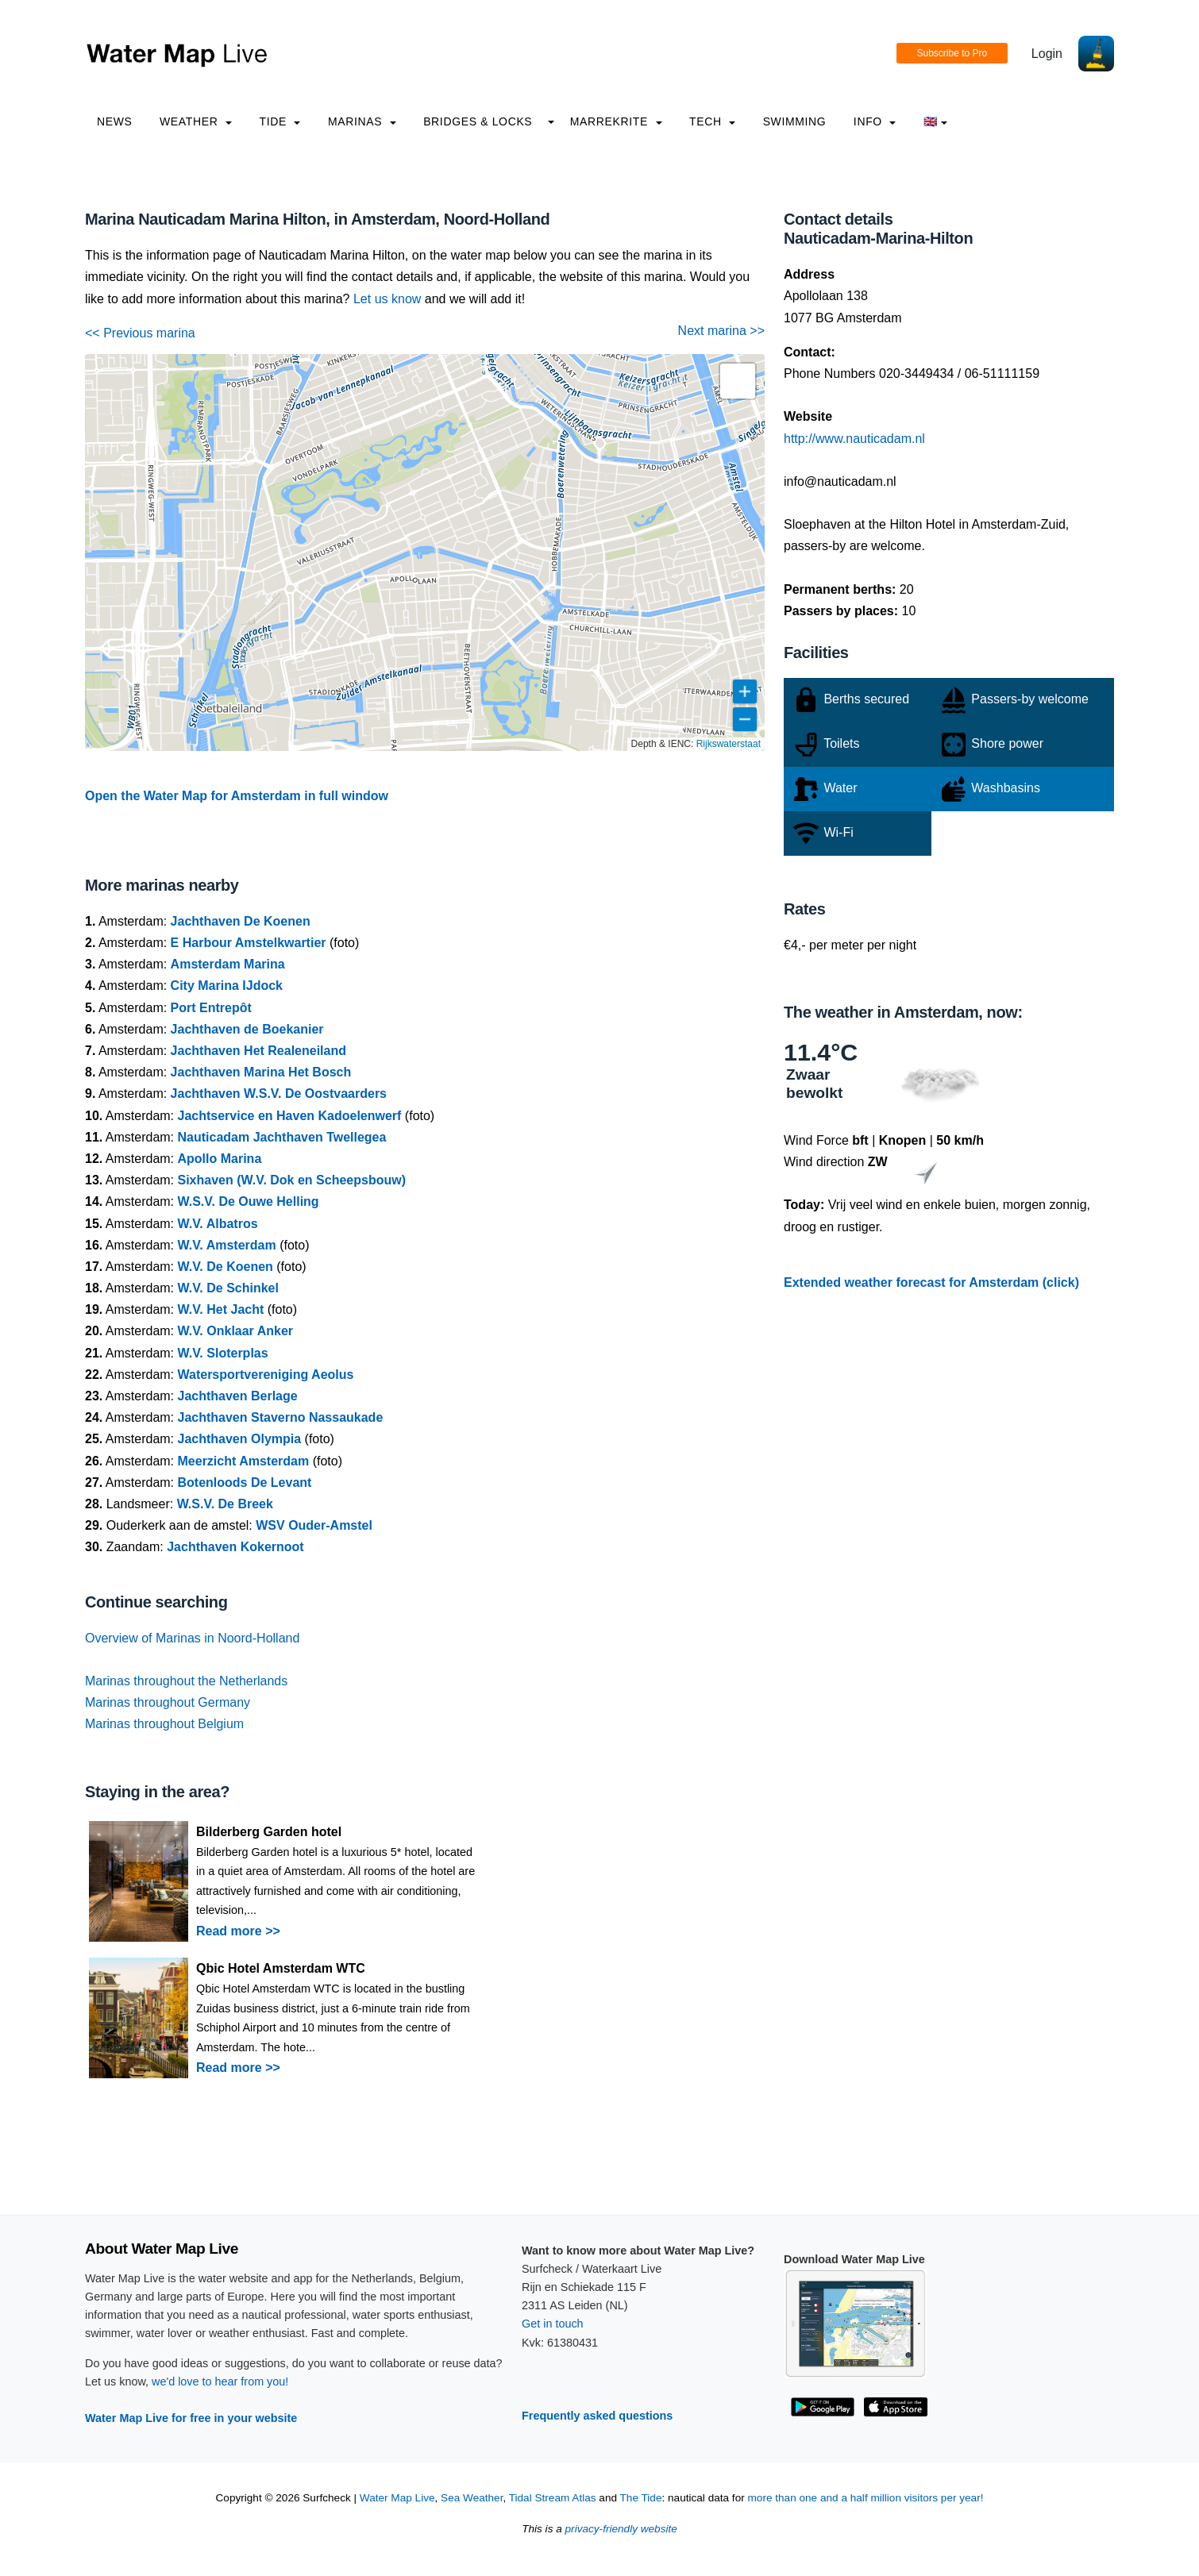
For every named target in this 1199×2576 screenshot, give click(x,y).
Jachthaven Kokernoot (235, 1547)
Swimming (795, 121)
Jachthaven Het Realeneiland (258, 1050)
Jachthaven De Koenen (240, 921)
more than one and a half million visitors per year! (866, 2498)
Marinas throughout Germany (167, 1702)
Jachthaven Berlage (238, 1396)
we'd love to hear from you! (220, 2381)
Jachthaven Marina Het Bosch (261, 1072)
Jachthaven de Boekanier (247, 1029)
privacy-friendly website (621, 2529)
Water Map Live (397, 2498)
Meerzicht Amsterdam (244, 1461)
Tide (279, 121)
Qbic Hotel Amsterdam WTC (280, 1968)
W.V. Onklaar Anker (236, 1331)
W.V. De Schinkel (228, 1288)
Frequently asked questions (597, 2415)
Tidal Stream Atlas (552, 2498)
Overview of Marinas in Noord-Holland (192, 1638)
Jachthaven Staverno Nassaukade (281, 1417)
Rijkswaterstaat (728, 743)
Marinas (362, 121)
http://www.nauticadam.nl (854, 438)
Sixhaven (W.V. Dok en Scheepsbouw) (292, 1180)
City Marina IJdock (227, 985)
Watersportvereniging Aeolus (266, 1374)
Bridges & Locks (477, 121)
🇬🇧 (935, 121)
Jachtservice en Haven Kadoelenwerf (290, 1115)
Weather (196, 121)
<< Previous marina (140, 333)
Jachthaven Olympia (240, 1439)
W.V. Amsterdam (227, 1245)
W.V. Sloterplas (223, 1353)
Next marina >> (721, 330)
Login (1046, 53)
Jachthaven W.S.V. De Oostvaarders (279, 1093)
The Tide (641, 2498)
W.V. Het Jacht (221, 1309)
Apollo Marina (220, 1158)
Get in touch (553, 2323)
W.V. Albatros (218, 1223)
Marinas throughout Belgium (164, 1724)
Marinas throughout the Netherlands (186, 1681)
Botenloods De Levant (245, 1482)
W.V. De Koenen (225, 1266)
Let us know (387, 299)
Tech (712, 121)
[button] (737, 381)
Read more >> (238, 1931)
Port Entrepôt (211, 1008)
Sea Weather (472, 2498)
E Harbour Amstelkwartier (248, 942)
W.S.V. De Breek (225, 1504)
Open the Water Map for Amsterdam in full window (236, 796)
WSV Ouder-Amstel (314, 1525)
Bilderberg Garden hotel (268, 1832)
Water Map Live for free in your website (191, 2418)
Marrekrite (616, 121)
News (115, 121)
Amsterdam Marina (228, 964)
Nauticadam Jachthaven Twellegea (282, 1137)
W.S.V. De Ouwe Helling (248, 1201)
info (875, 121)
